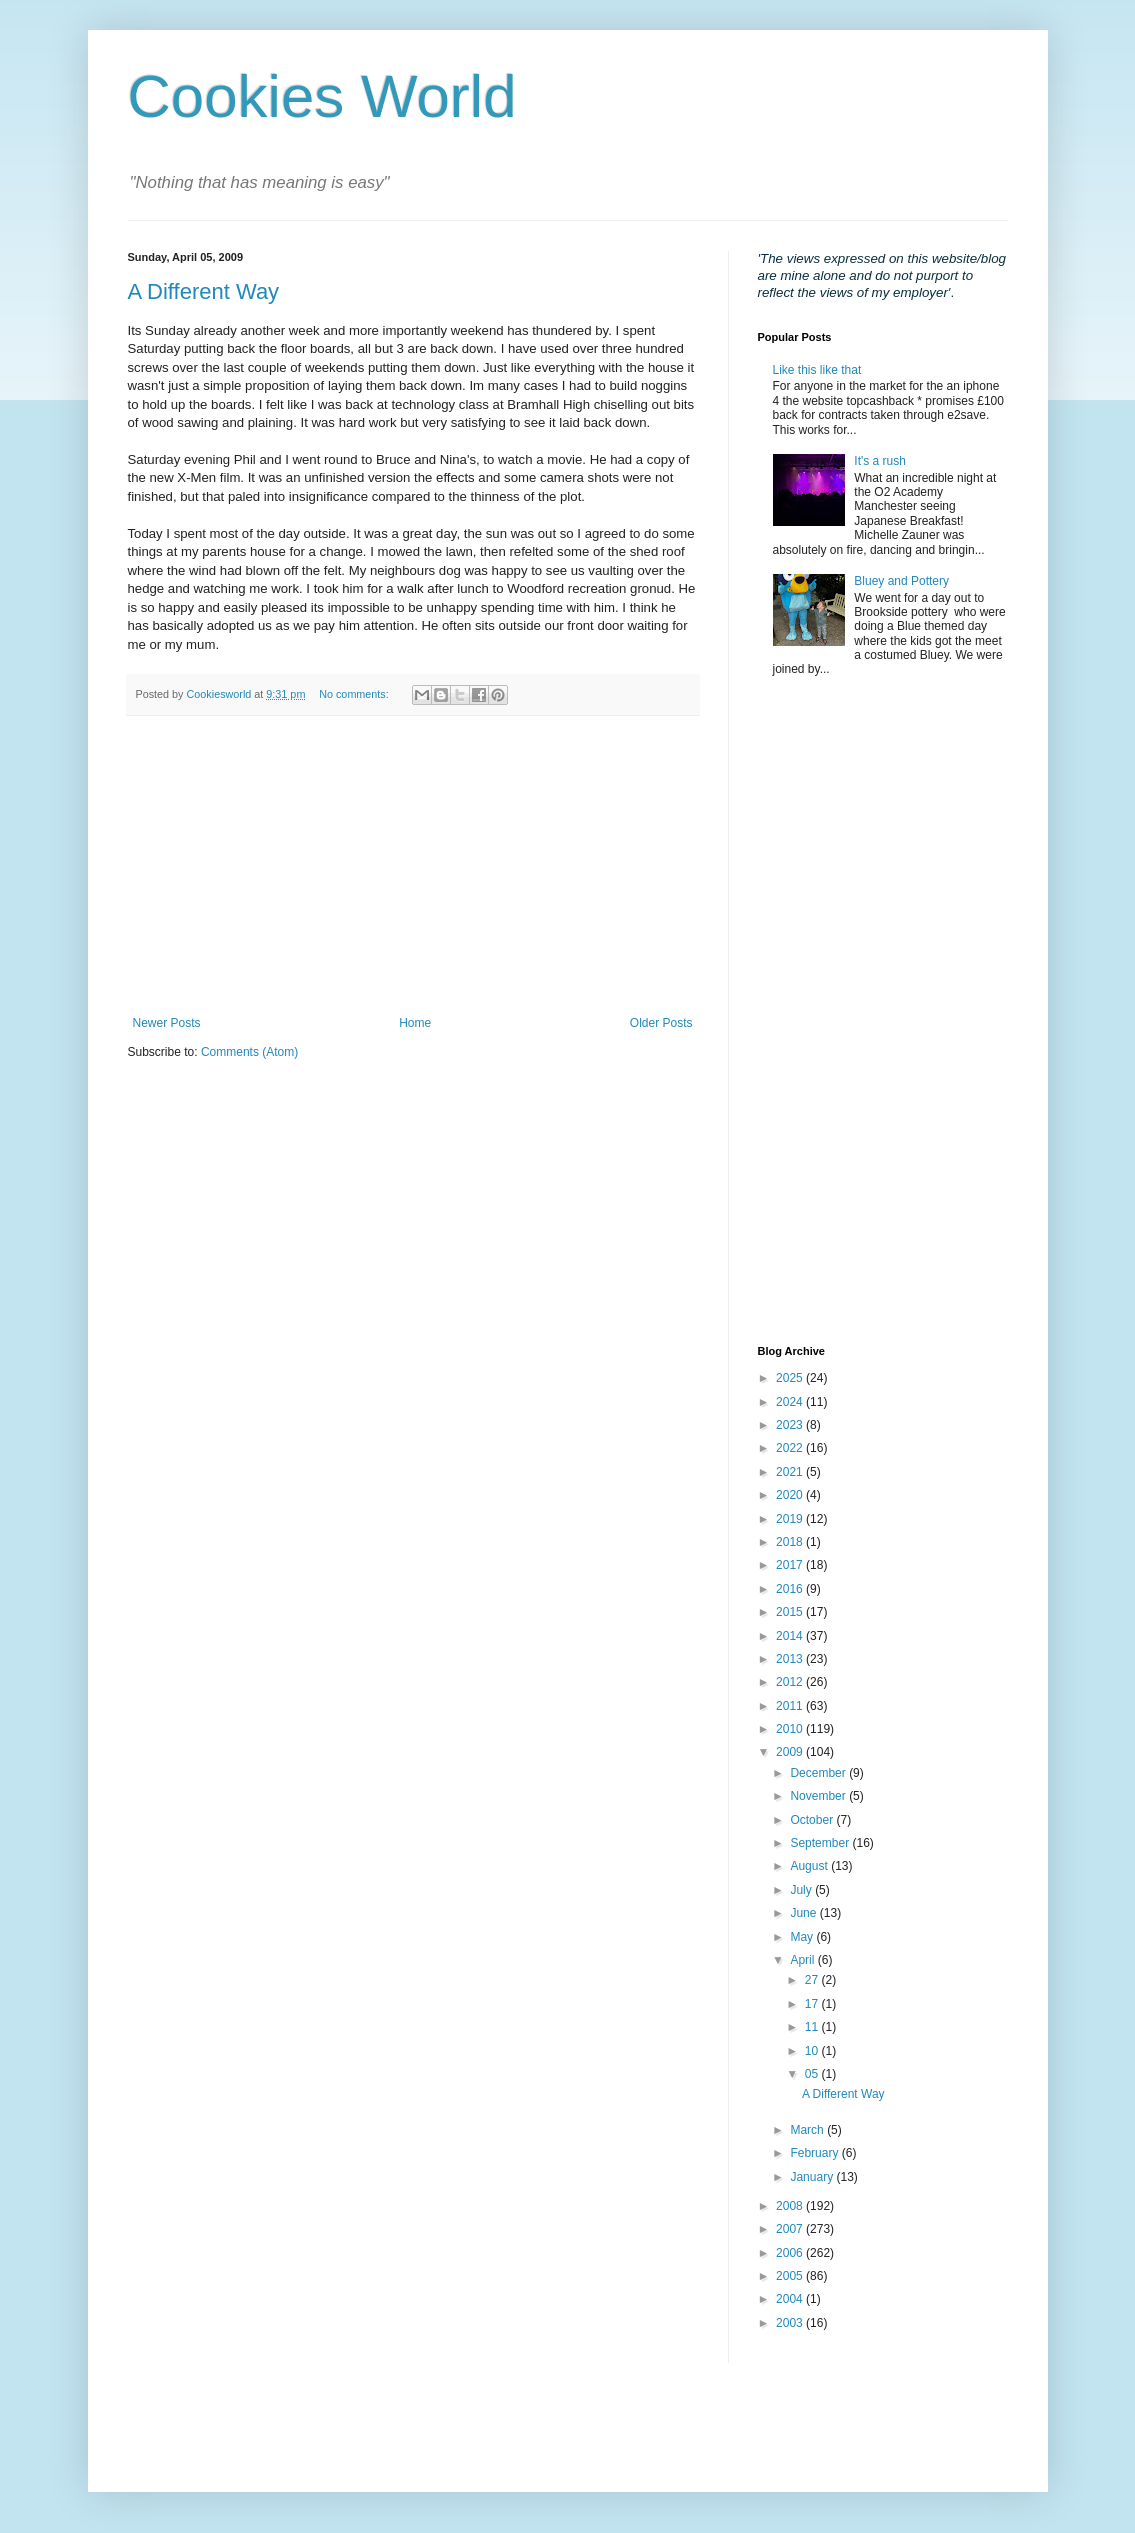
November (819, 1796)
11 (813, 2027)
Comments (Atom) (249, 1052)
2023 (791, 1425)
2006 (791, 2253)
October (813, 1820)
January (813, 2177)
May (803, 1937)
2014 (791, 1636)
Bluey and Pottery (901, 581)
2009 (791, 1752)
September (821, 1843)
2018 (791, 1542)
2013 (791, 1659)
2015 (791, 1612)
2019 (791, 1519)
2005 (791, 2276)
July (802, 1890)
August (810, 1866)
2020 (791, 1495)
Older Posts (661, 1023)
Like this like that (817, 370)
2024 (791, 1402)
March (808, 2130)
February (815, 2153)
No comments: (355, 694)
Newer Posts (167, 1023)
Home (415, 1023)
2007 (791, 2229)
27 (813, 1980)
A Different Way (204, 291)
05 (813, 2074)
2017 (791, 1565)
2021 (791, 1472)
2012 (791, 1682)
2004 (791, 2299)
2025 (791, 1378)
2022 (791, 1448)
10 (813, 2051)
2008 (791, 2206)
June (804, 1913)
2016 (791, 1589)
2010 (791, 1729)
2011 (791, 1706)
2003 (791, 2323)
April (803, 1960)
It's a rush (880, 461)
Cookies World (322, 96)
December (819, 1773)
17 (813, 2004)
